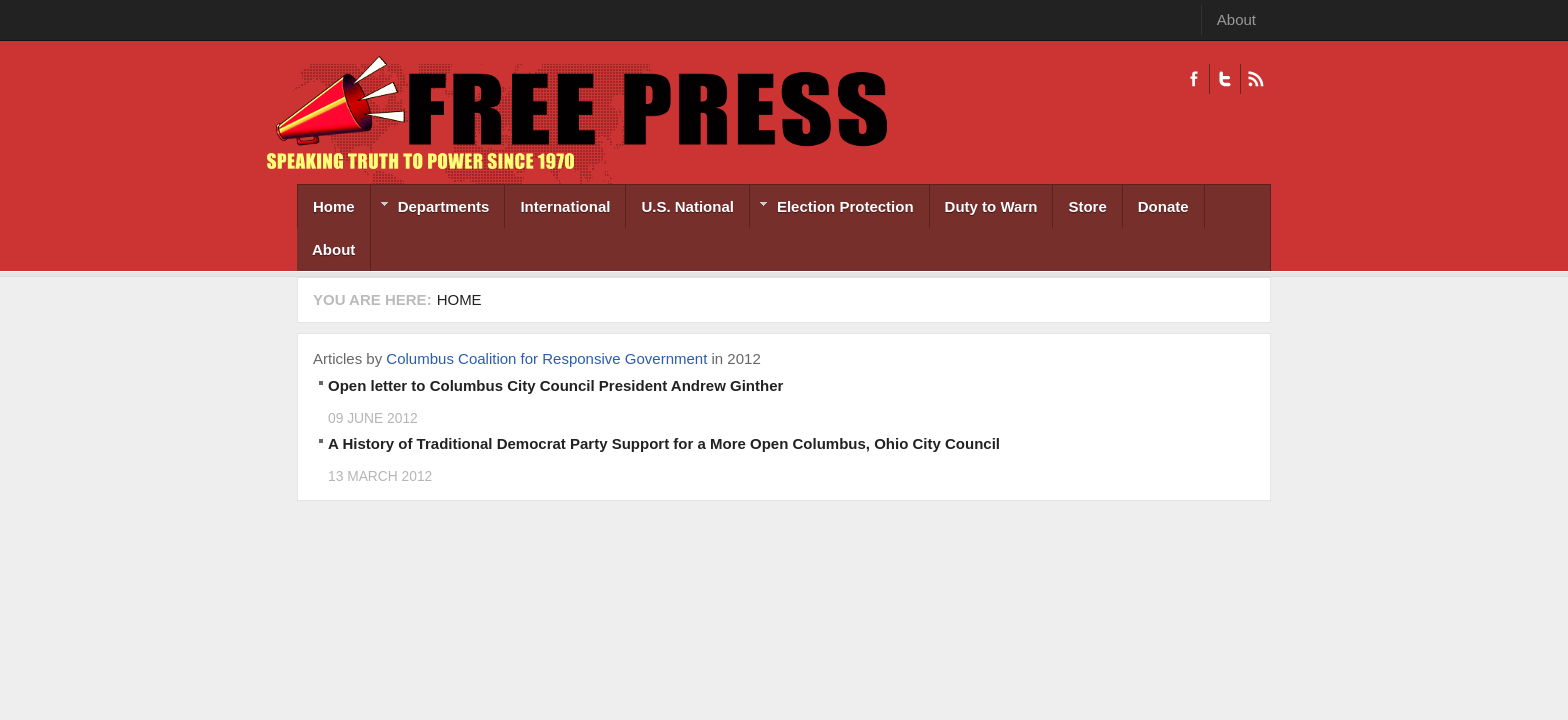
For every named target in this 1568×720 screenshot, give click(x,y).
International (565, 206)
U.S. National (687, 206)
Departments (430, 208)
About (1236, 19)
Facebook (1194, 79)
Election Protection (832, 208)
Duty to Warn (991, 206)
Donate (1163, 206)
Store (1087, 206)
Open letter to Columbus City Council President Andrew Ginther (555, 385)
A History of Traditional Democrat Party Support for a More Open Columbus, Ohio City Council (664, 443)
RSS (1255, 79)
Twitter (1224, 79)
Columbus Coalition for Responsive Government (546, 358)
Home (334, 206)
